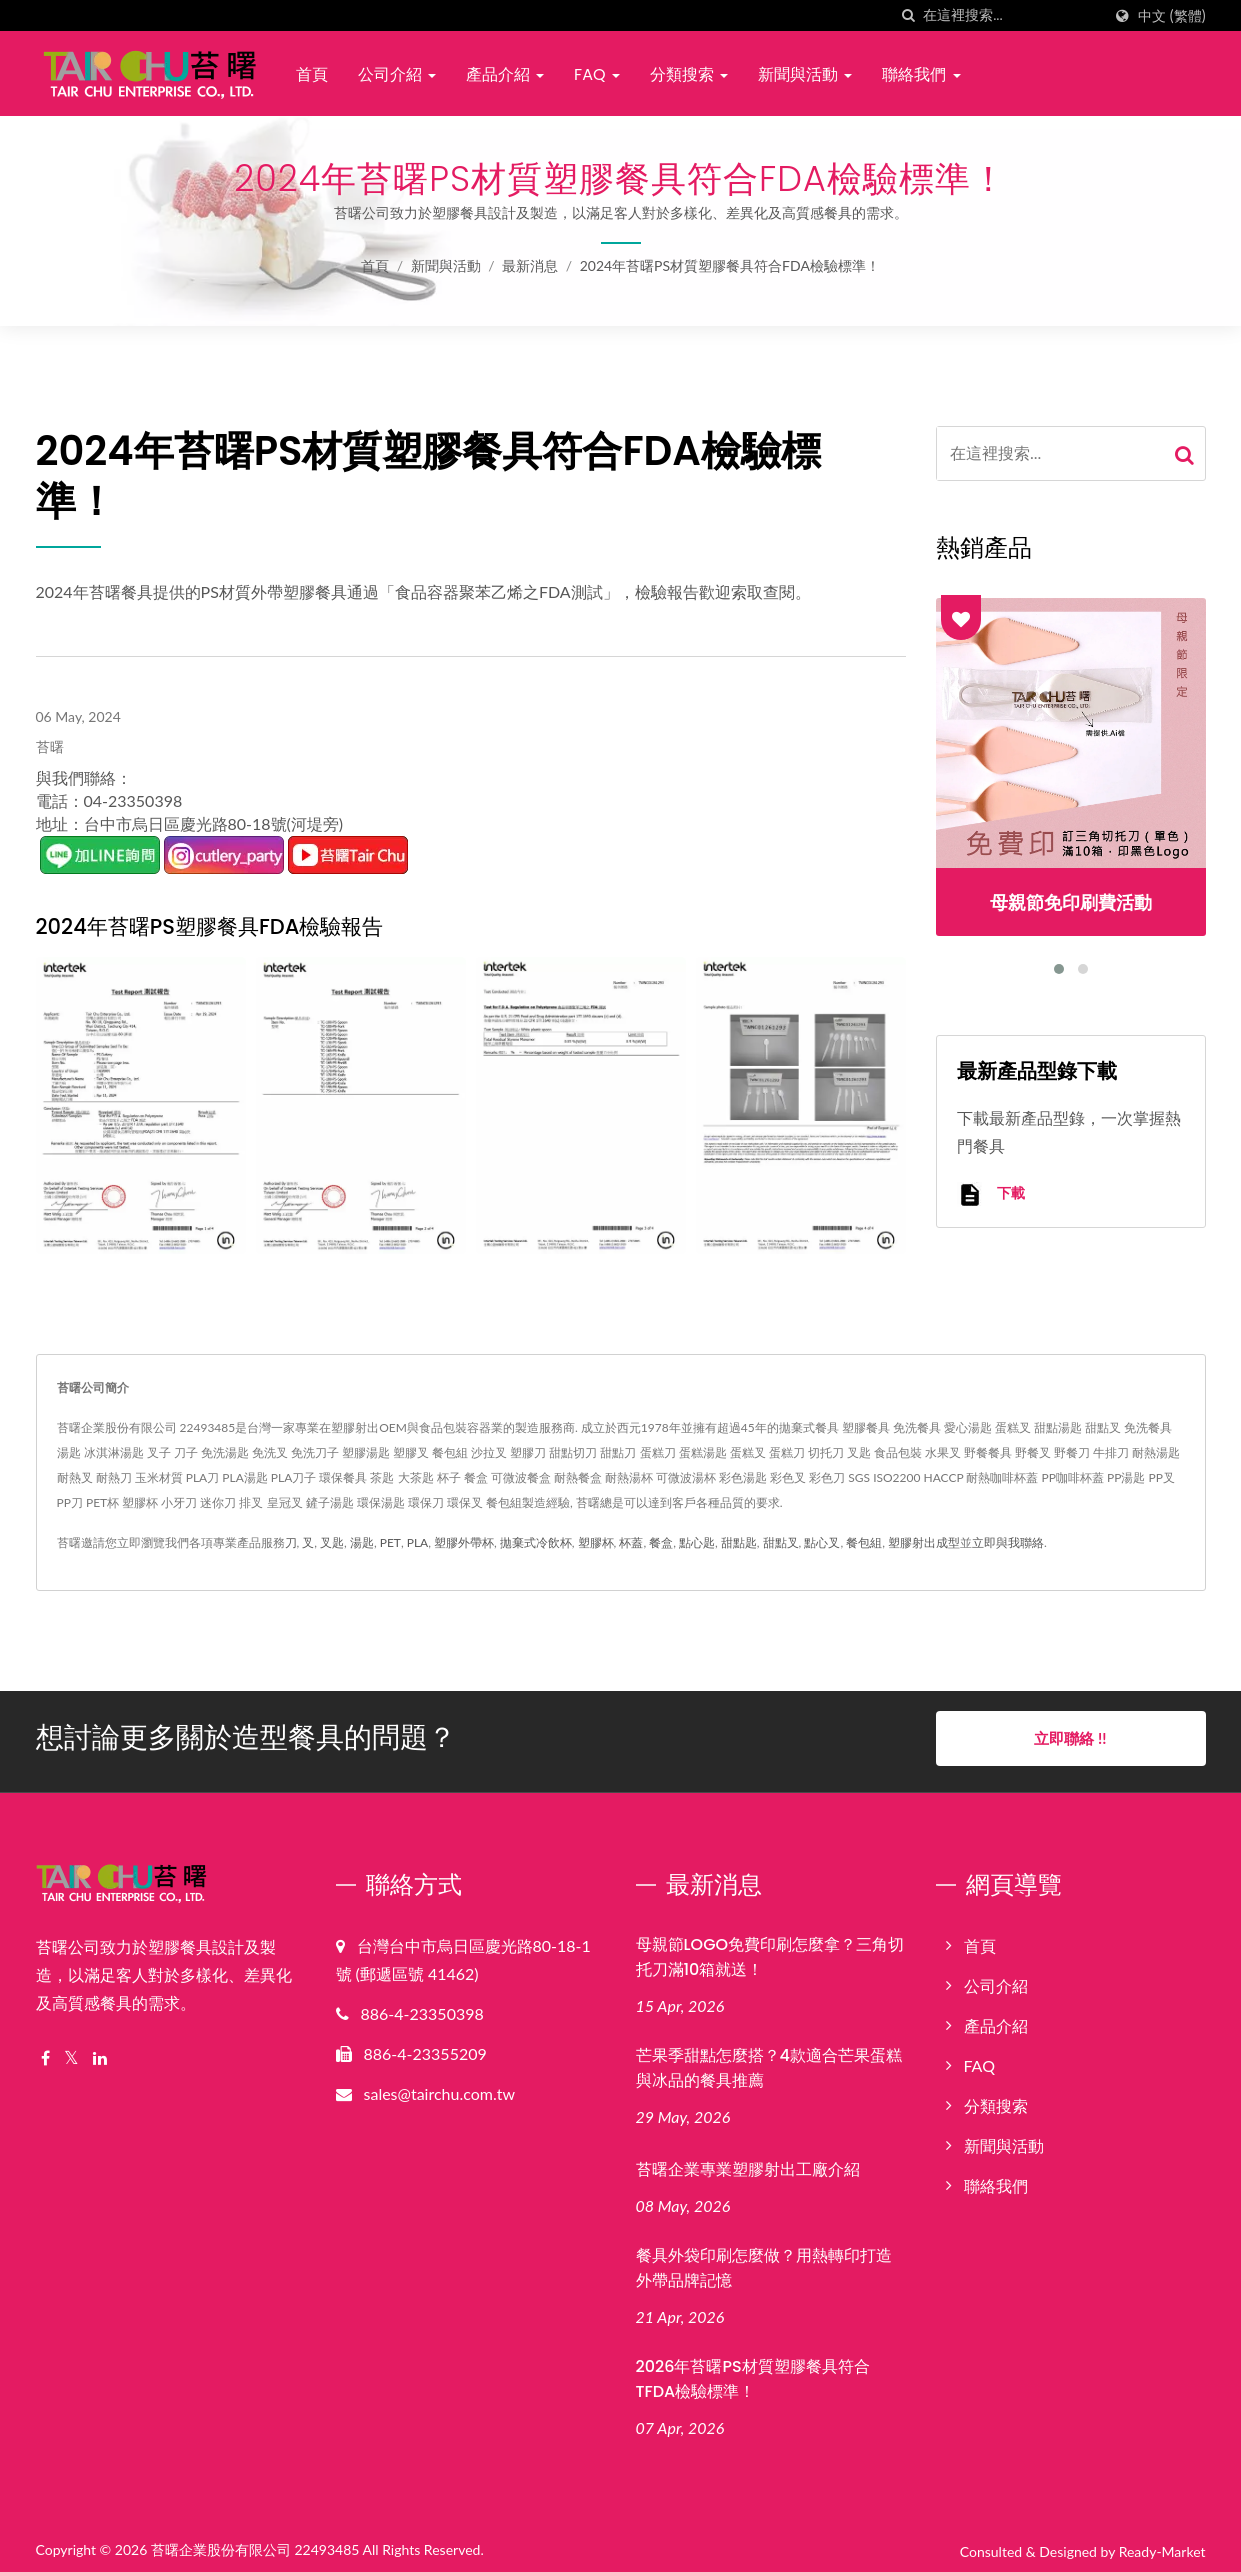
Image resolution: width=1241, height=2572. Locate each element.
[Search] (1012, 15)
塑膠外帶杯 (464, 1542)
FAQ (597, 74)
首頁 (312, 74)
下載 (991, 1194)
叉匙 (332, 1542)
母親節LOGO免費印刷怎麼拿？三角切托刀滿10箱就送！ (770, 1951)
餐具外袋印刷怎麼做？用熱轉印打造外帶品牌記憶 (764, 2262)
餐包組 (864, 1542)
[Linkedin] (100, 2052)
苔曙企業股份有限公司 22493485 (255, 2543)
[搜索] (908, 15)
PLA (418, 1542)
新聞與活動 (805, 74)
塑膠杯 (596, 1542)
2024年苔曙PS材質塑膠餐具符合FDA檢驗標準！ (730, 265)
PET (390, 1542)
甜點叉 (781, 1542)
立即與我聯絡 (1008, 1542)
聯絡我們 (921, 74)
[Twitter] (71, 2052)
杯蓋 (631, 1542)
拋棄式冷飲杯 (536, 1542)
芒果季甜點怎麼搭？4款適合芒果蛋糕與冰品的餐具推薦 (769, 2062)
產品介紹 (505, 74)
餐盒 (661, 1542)
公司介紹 (397, 74)
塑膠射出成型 (924, 1542)
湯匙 (362, 1542)
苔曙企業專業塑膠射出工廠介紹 (748, 2164)
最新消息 (530, 265)
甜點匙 (739, 1542)
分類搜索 (689, 74)
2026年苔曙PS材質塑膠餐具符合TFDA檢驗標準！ (753, 2373)
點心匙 (697, 1542)
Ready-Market (1162, 2545)
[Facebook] (45, 2052)
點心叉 (822, 1542)
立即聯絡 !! (1070, 1738)
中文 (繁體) (1171, 16)
